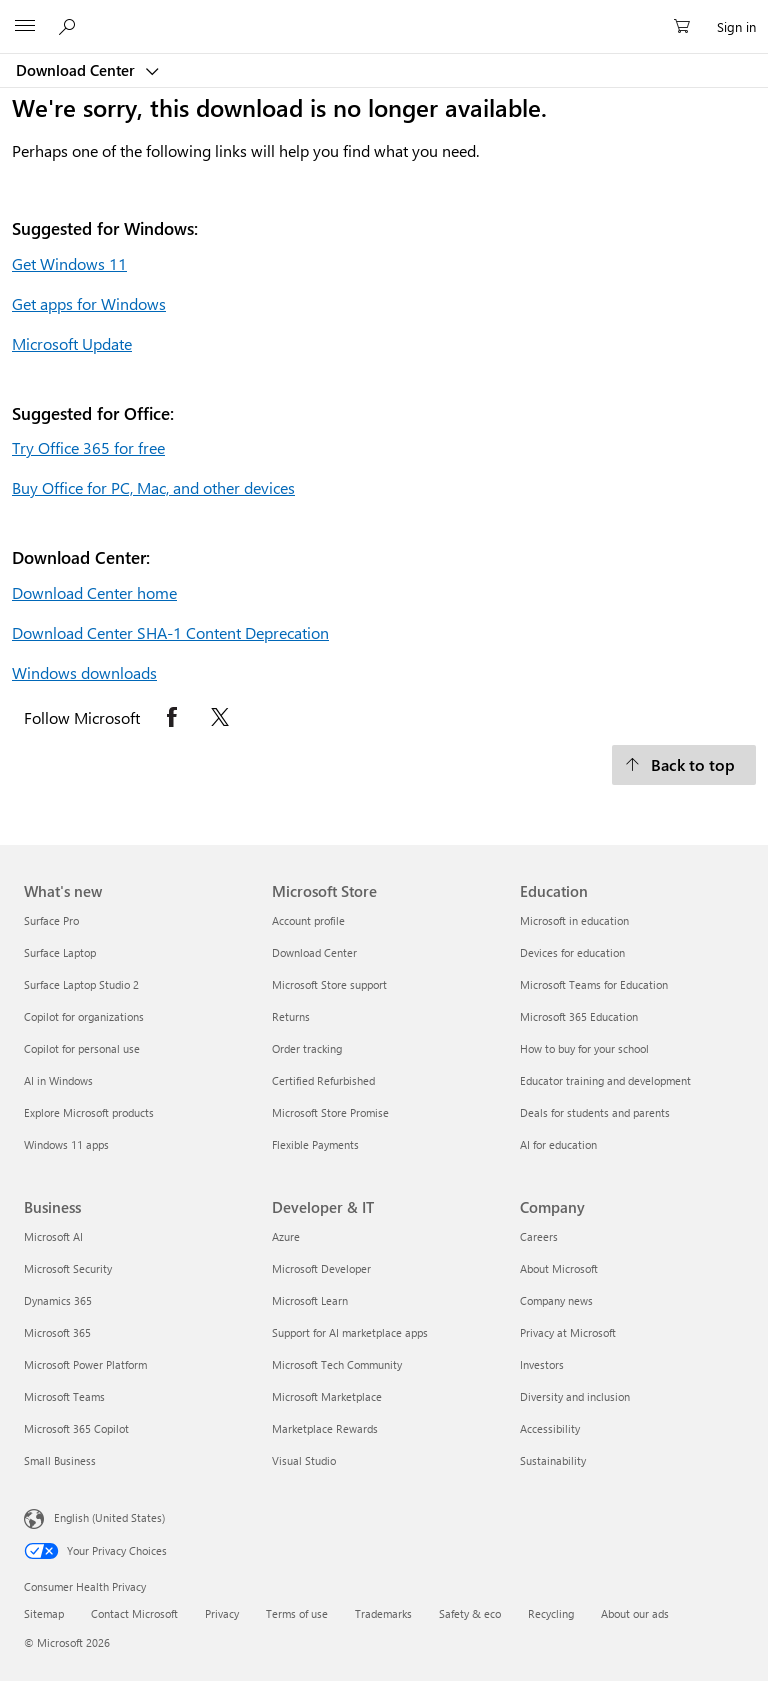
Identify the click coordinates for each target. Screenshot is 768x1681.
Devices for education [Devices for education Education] (572, 952)
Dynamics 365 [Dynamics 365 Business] (58, 1300)
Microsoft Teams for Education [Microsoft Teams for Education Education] (594, 984)
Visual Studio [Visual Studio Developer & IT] (304, 1460)
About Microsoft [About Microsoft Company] (559, 1268)
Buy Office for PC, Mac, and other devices (153, 487)
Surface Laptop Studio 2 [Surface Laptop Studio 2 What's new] (81, 984)
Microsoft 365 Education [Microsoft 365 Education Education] (579, 1016)
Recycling (551, 1613)
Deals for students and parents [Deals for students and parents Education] (595, 1112)
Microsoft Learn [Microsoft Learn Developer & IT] (310, 1300)
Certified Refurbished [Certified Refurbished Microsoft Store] (323, 1080)
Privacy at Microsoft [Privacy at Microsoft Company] (568, 1332)
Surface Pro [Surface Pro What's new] (51, 920)
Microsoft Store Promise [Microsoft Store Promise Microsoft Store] (330, 1112)
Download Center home (94, 592)
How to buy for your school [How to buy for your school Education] (584, 1048)
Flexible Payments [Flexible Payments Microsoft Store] (315, 1144)
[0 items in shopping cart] (688, 27)
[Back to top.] (684, 765)
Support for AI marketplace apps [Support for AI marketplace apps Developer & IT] (350, 1332)
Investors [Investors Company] (542, 1364)
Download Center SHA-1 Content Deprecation (170, 632)
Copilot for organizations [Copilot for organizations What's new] (84, 1016)
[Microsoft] (383, 15)
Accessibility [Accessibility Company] (550, 1428)
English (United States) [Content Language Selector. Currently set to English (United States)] (109, 1517)
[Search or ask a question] (70, 26)
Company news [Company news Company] (556, 1300)
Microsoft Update (72, 343)
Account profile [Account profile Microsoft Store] (308, 920)
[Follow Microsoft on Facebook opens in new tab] (172, 717)
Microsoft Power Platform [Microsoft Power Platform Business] (85, 1364)
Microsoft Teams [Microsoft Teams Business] (64, 1396)
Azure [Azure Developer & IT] (286, 1236)
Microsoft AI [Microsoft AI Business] (53, 1236)
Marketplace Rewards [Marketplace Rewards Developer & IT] (325, 1428)
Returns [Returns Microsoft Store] (291, 1016)
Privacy (222, 1613)
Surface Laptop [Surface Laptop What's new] (60, 952)
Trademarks (383, 1613)
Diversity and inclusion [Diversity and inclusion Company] (575, 1396)
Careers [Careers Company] (539, 1236)
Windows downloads (84, 672)
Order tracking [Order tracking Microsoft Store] (307, 1048)
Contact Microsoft (134, 1613)
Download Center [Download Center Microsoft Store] (314, 952)
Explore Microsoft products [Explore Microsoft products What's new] (89, 1112)
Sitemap (44, 1613)
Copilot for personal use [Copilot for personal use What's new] (82, 1048)
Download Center (77, 70)
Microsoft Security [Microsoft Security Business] (68, 1268)
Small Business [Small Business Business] (60, 1460)
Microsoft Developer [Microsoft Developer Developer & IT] (321, 1268)
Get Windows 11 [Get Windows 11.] (69, 263)
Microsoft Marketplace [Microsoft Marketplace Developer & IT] (327, 1396)
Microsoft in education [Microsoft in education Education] (574, 920)
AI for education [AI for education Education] (558, 1144)
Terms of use (297, 1613)
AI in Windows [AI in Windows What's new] (58, 1080)
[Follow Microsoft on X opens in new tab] (220, 717)
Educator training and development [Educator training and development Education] (605, 1080)
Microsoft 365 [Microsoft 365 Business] (57, 1332)
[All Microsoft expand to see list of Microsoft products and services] (25, 27)
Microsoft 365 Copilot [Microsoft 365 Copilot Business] (76, 1428)
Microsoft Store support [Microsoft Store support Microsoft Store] (329, 984)
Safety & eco (470, 1613)
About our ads (635, 1613)
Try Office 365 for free (88, 447)
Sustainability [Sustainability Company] (553, 1460)
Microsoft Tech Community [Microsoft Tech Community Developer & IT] (337, 1364)
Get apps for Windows (89, 303)
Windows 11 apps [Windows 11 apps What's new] (66, 1144)
